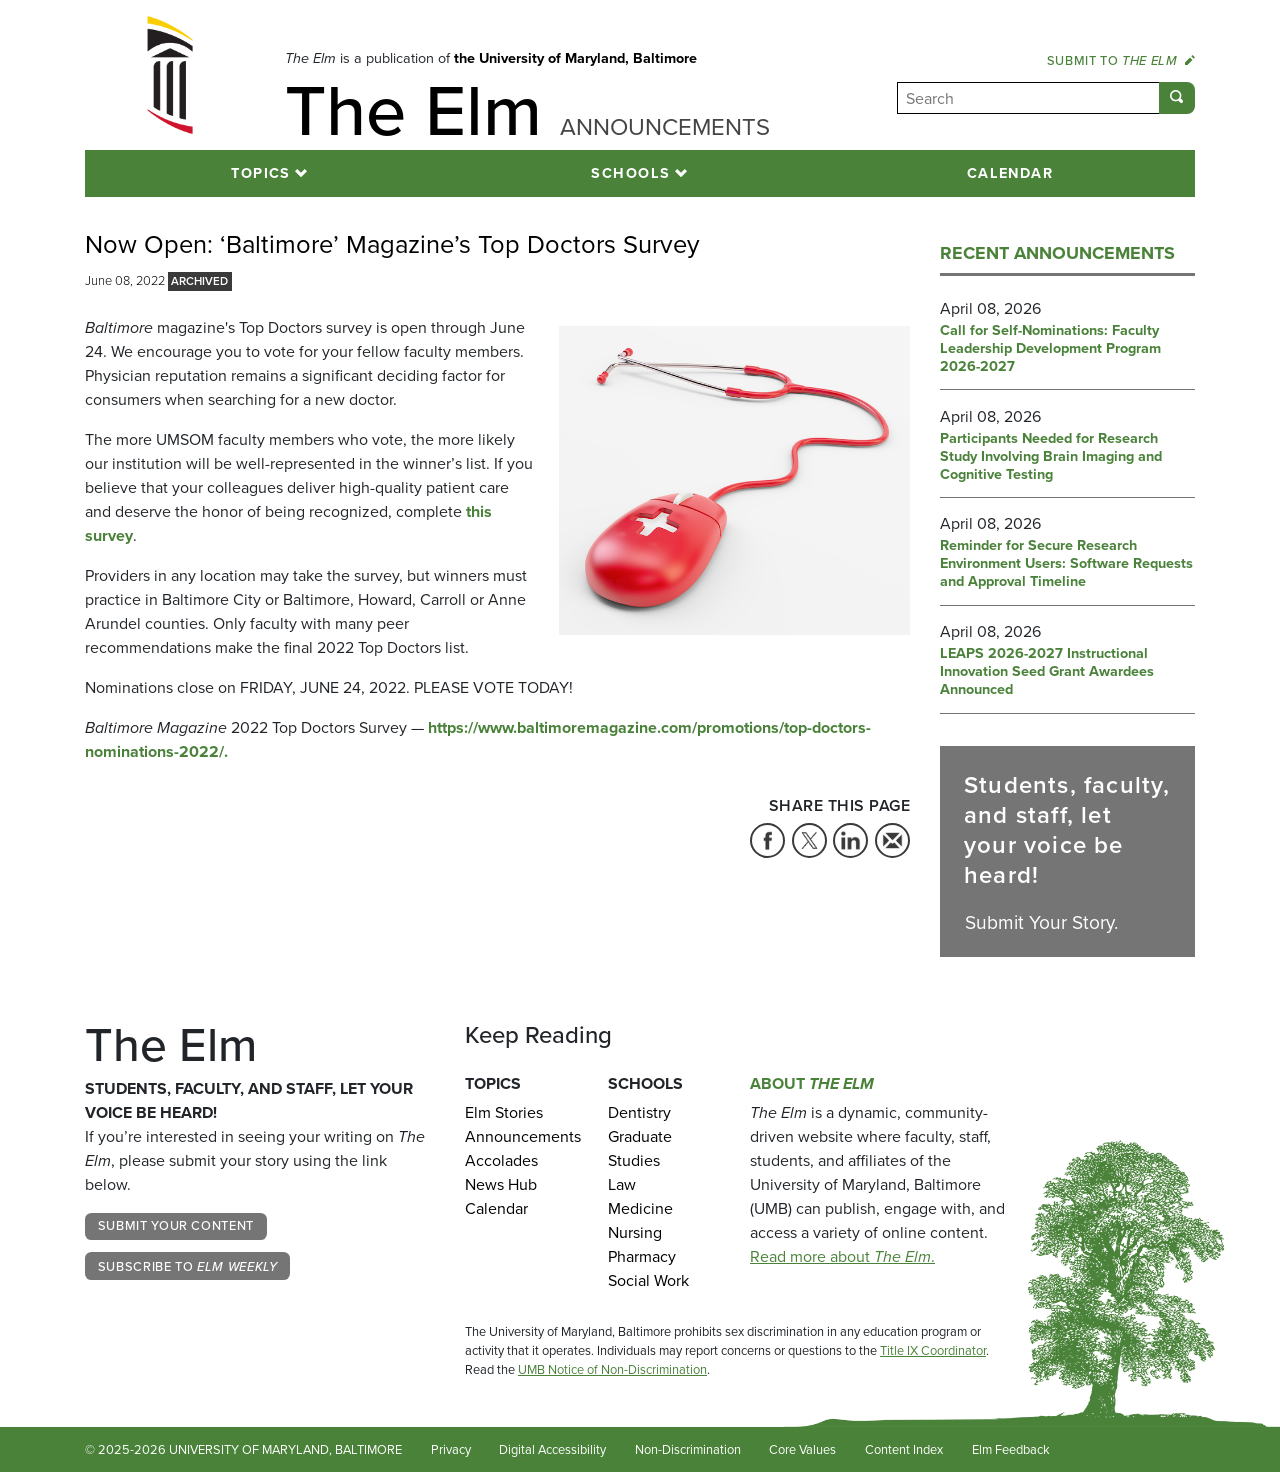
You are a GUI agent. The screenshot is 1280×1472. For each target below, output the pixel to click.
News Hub (501, 1184)
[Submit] (1177, 98)
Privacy (451, 1449)
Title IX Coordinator (933, 1350)
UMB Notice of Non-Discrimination (612, 1369)
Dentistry (639, 1112)
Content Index (904, 1449)
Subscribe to (188, 1266)
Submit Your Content (176, 1225)
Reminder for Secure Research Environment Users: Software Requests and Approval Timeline (1066, 564)
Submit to (1121, 60)
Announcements (521, 1136)
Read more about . (842, 1256)
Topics (261, 173)
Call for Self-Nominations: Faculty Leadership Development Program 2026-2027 (1050, 349)
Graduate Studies (640, 1148)
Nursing (635, 1232)
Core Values (802, 1449)
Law (622, 1184)
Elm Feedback (1011, 1449)
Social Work (648, 1280)
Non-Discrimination (688, 1449)
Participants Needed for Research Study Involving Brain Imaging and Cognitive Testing (1051, 457)
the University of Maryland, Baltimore (575, 58)
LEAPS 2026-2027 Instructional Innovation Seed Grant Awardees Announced (1047, 672)
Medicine (640, 1208)
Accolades (501, 1160)
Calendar (1010, 173)
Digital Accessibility (552, 1449)
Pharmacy (642, 1256)
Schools (630, 173)
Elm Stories (504, 1112)
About (812, 1083)
